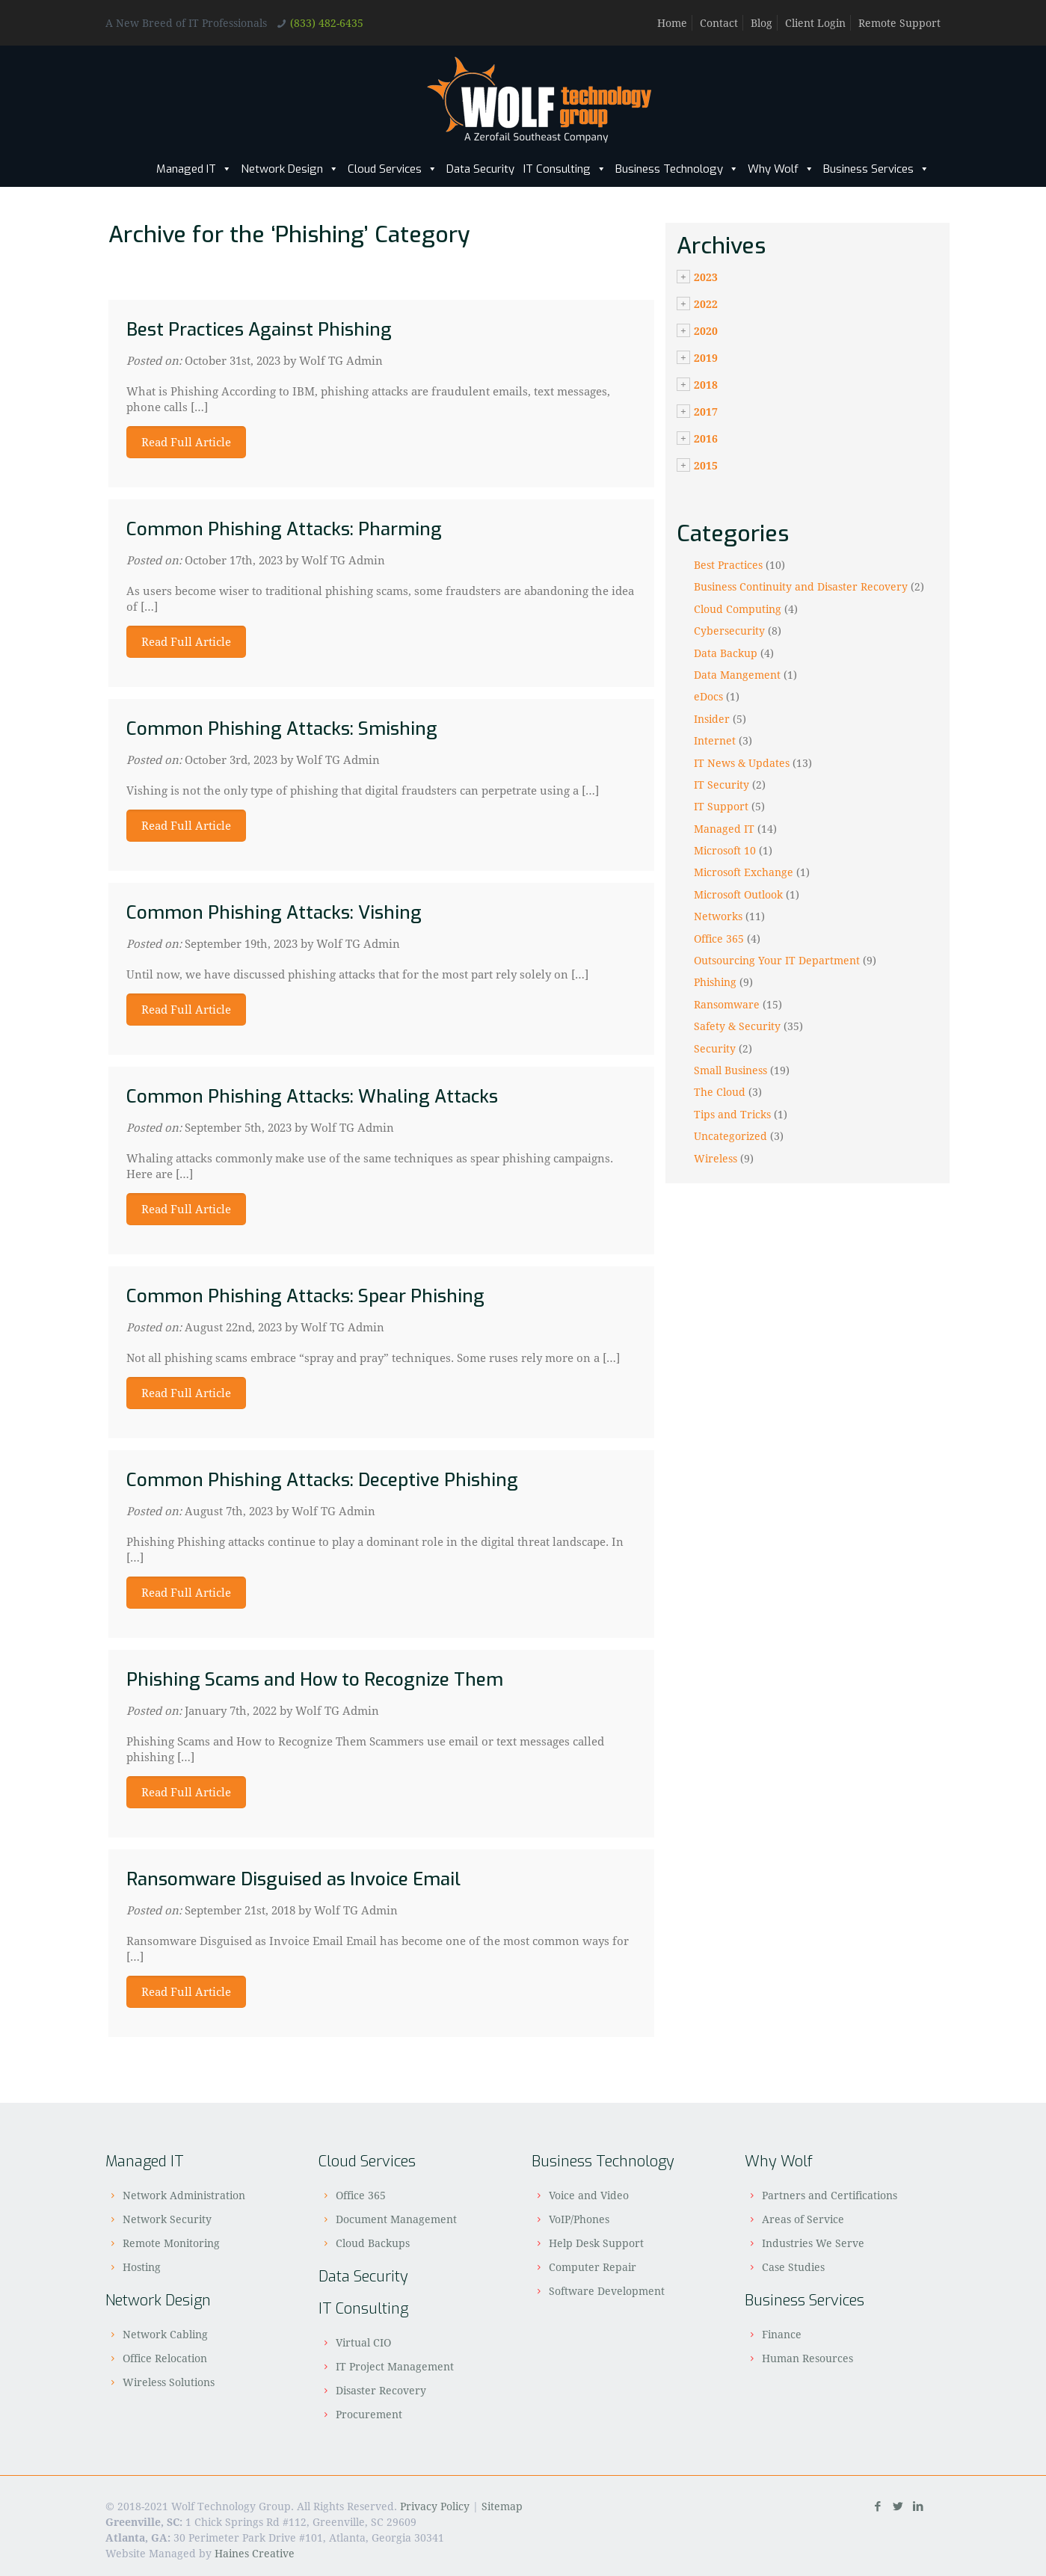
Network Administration (184, 2195)
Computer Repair (592, 2267)
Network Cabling (165, 2334)
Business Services (876, 169)
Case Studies (793, 2267)
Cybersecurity (729, 630)
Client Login (815, 23)
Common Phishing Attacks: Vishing (274, 913)
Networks (718, 916)
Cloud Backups (373, 2243)
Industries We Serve (813, 2243)
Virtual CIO (363, 2342)
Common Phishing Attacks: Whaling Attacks (312, 1097)
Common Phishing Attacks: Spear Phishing (305, 1296)
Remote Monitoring (171, 2243)
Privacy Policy (435, 2506)
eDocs (708, 696)
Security (715, 1048)
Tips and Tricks (732, 1114)
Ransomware (727, 1004)
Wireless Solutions (169, 2382)
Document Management (396, 2219)
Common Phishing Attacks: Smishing (281, 729)
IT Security (721, 784)
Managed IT (194, 169)
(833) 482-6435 (326, 23)
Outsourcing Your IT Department (777, 960)
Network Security (167, 2219)
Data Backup (725, 653)
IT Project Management (395, 2366)
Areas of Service (803, 2219)
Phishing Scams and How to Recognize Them (314, 1680)
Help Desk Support (596, 2243)
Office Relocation (165, 2358)
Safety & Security (737, 1026)
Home (672, 23)
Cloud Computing (737, 609)
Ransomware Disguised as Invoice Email (293, 1879)
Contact (719, 23)
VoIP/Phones (579, 2219)
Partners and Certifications (829, 2195)
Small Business (730, 1070)
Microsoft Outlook (738, 894)
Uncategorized (730, 1136)
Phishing (715, 982)
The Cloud (719, 1092)
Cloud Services (392, 169)
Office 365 (719, 938)
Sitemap (502, 2506)
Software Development (607, 2291)
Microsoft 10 (725, 850)
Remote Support (899, 23)
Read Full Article (186, 441)
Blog (761, 23)
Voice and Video (589, 2195)
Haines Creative (255, 2553)
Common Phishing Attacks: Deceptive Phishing (322, 1480)
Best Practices (728, 565)
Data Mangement (737, 675)
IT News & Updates (742, 763)
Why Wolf (781, 169)
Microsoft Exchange (743, 872)
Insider (712, 719)
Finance (782, 2334)
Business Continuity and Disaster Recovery (801, 586)
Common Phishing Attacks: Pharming (284, 529)
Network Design (290, 169)
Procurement (369, 2414)
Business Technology (677, 169)
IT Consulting (564, 169)
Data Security (480, 168)
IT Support (721, 806)
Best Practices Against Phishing (259, 330)
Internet (715, 740)
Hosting (142, 2267)
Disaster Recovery (381, 2390)
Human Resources (807, 2358)
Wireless (715, 1158)
